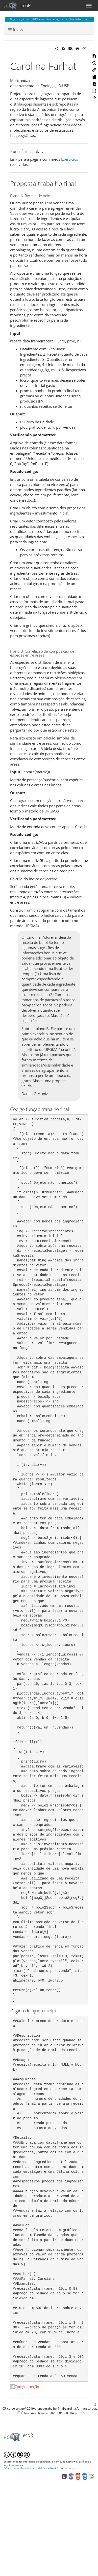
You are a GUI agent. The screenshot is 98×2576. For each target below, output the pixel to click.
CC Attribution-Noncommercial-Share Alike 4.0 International (39, 2468)
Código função (27, 2386)
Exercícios (69, 159)
